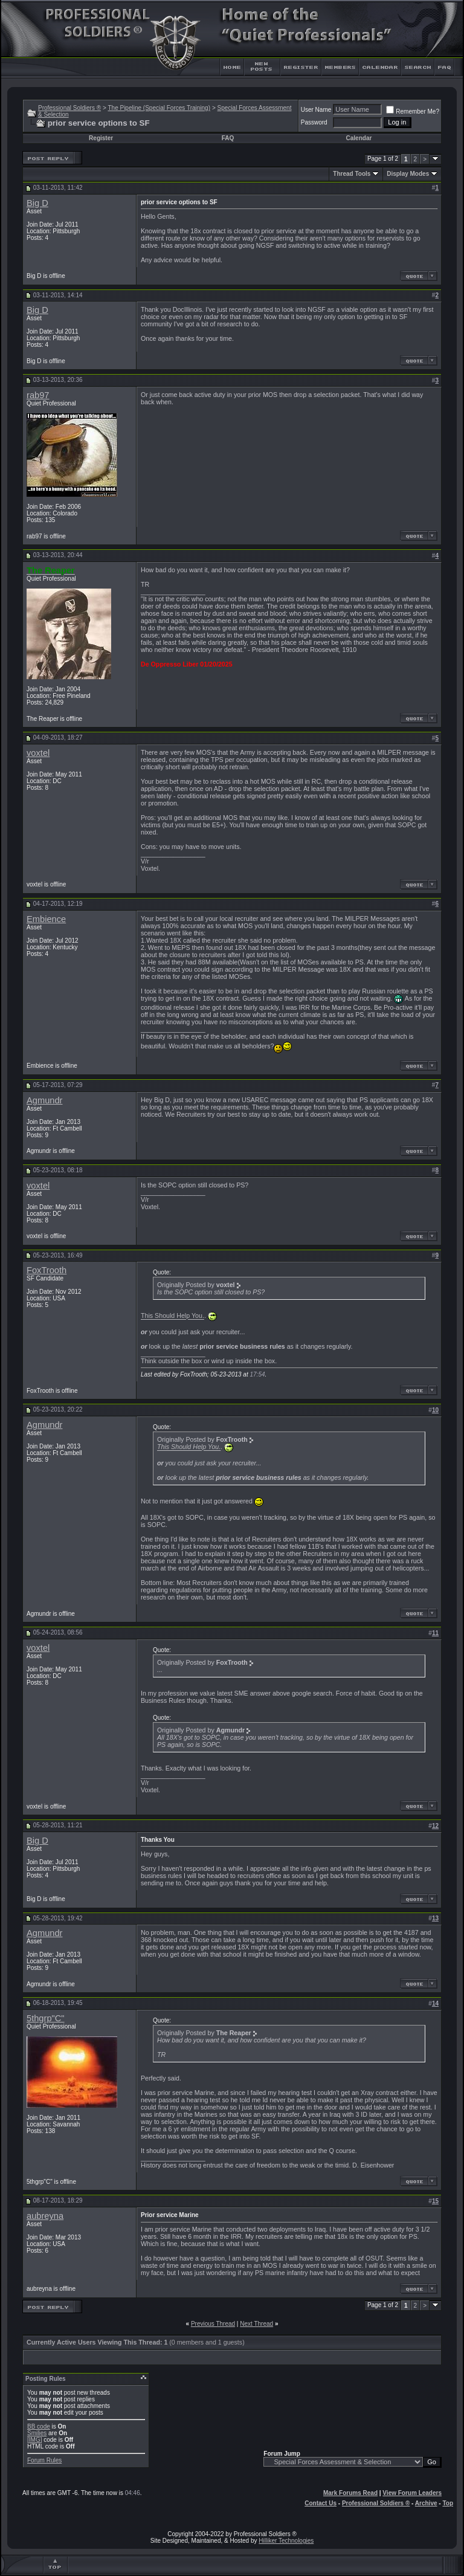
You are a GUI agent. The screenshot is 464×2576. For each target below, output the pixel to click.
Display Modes (408, 173)
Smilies (37, 2433)
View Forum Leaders (412, 2493)
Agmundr (44, 1100)
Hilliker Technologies (286, 2540)
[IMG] (34, 2439)
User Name (316, 109)
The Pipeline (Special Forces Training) (159, 108)
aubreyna (45, 2216)
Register (101, 138)
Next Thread (256, 2323)
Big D (37, 203)
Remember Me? (412, 111)
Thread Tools (351, 173)
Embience (46, 919)
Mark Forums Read (350, 2493)
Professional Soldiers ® (69, 108)
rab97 (38, 395)
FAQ (228, 138)
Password (314, 122)
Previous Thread (213, 2323)
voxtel (38, 753)
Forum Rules (44, 2460)
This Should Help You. (172, 1316)
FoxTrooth (46, 1270)
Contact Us (320, 2503)
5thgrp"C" (46, 2018)
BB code (38, 2426)
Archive (426, 2503)
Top (447, 2503)
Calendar (359, 138)
